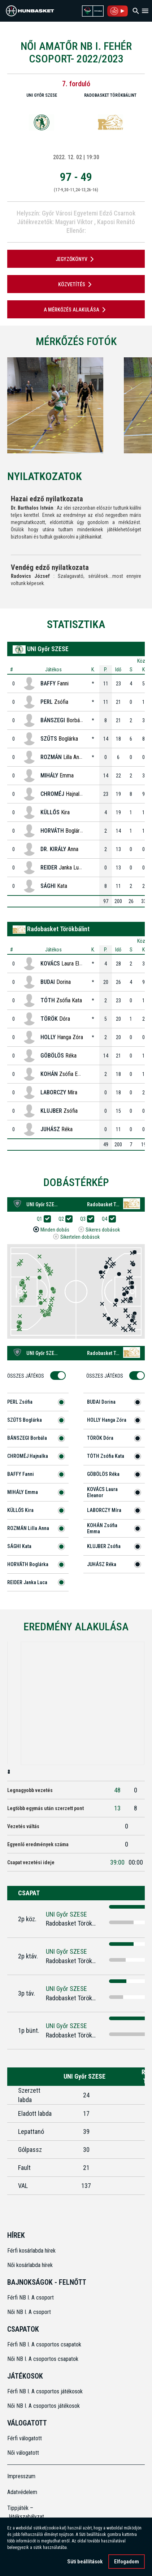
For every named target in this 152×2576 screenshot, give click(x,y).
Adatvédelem (22, 2492)
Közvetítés (76, 284)
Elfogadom (126, 2561)
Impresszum (21, 2476)
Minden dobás (54, 1230)
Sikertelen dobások (80, 1237)
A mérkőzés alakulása (76, 309)
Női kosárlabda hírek (30, 2265)
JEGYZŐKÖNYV (76, 259)
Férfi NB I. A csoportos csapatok (45, 2344)
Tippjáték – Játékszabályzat (24, 2512)
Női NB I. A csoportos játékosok (43, 2405)
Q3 (85, 1219)
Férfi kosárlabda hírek (31, 2250)
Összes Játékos (28, 1376)
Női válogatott (23, 2452)
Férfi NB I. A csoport (30, 2297)
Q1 (42, 1219)
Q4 (107, 1219)
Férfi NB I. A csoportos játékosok (45, 2391)
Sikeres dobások (103, 1230)
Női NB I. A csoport (29, 2312)
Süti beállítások (85, 2561)
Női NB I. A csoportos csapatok (43, 2358)
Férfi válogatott (24, 2438)
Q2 (63, 1219)
